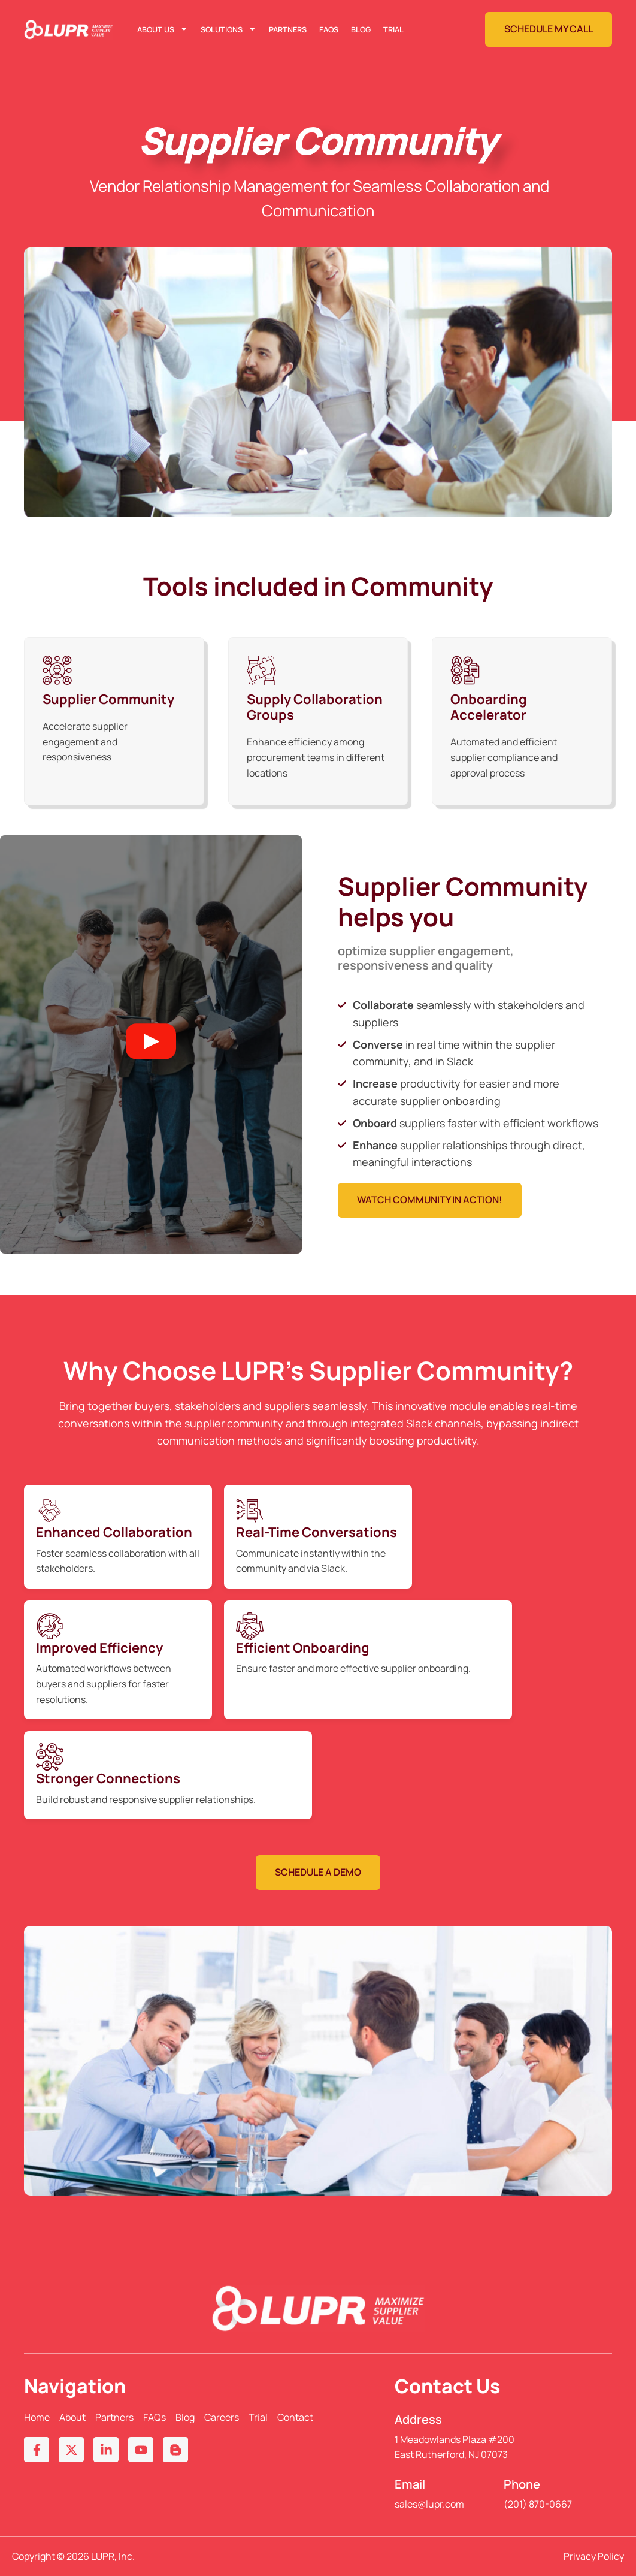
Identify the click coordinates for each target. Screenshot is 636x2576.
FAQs (328, 29)
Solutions (228, 29)
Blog (361, 29)
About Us (162, 29)
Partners (288, 29)
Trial (393, 29)
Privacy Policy (594, 2556)
